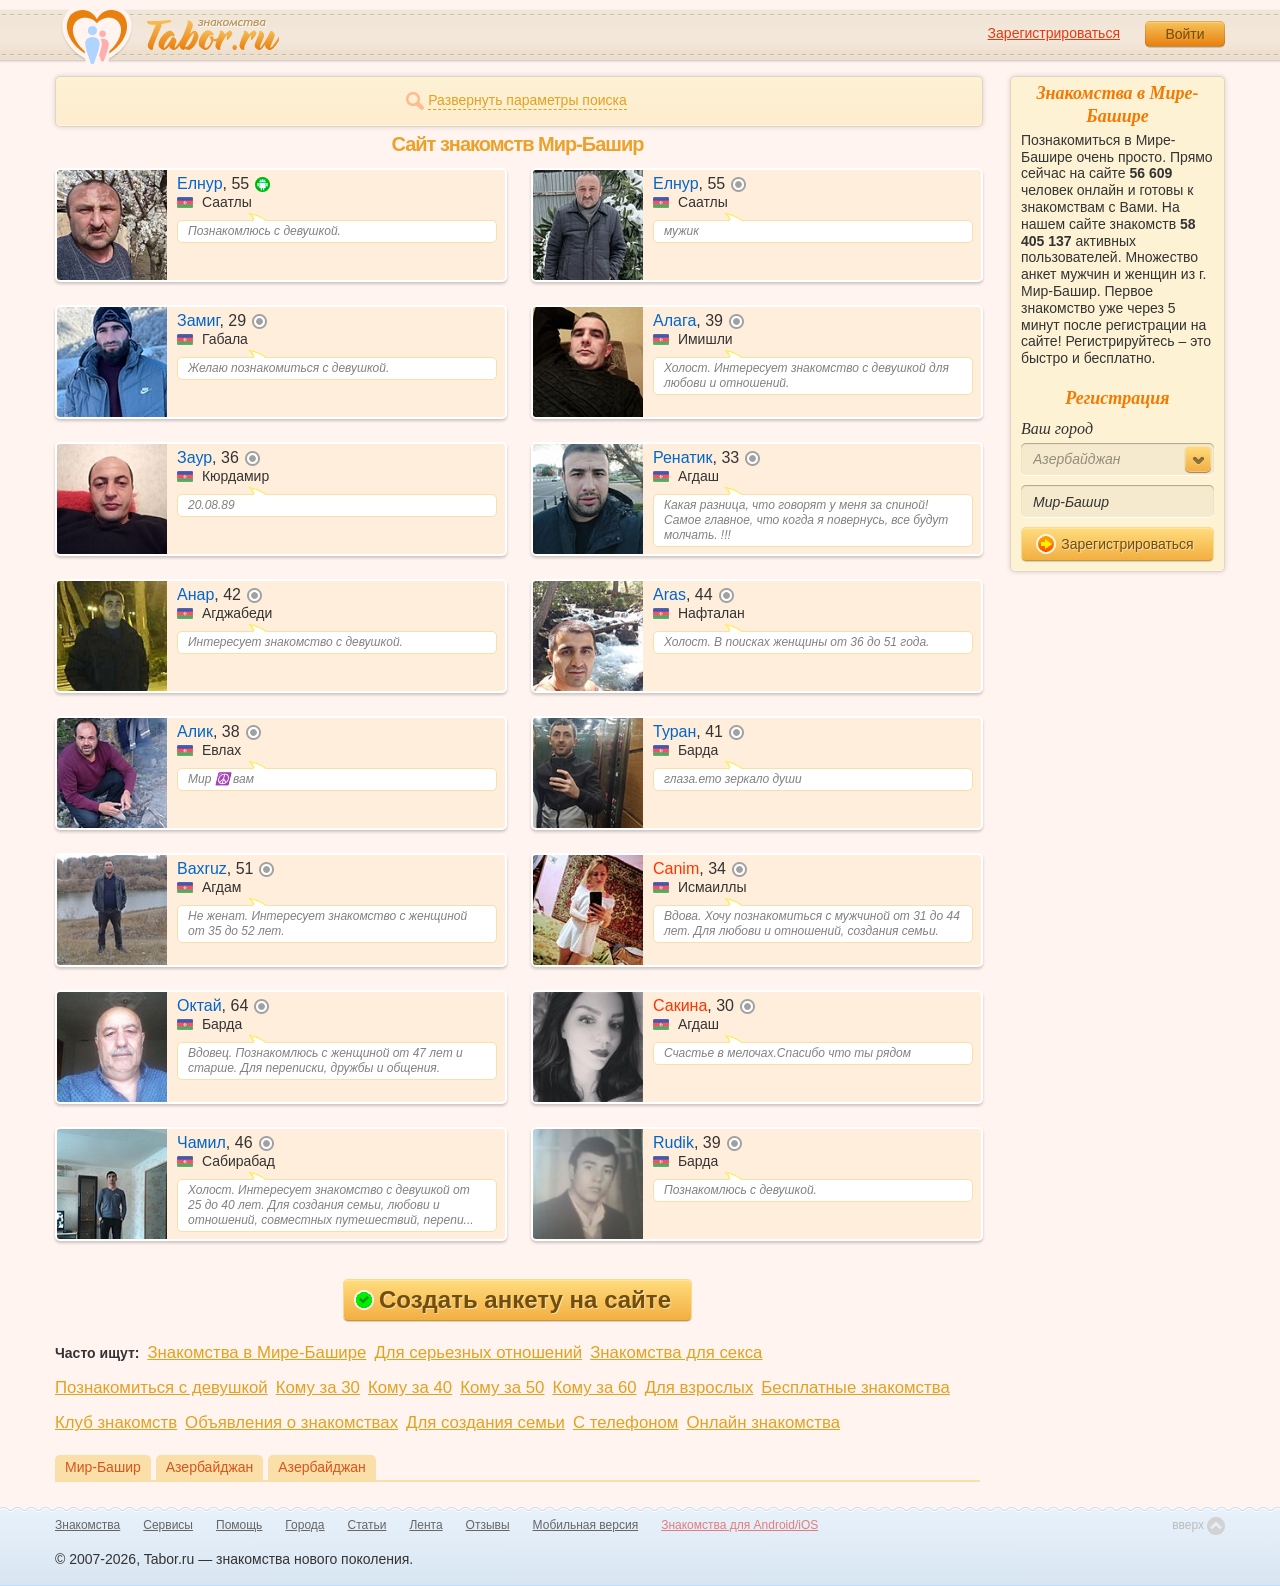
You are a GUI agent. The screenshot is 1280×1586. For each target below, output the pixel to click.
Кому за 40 (410, 1387)
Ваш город (1057, 428)
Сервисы (168, 1525)
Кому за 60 (594, 1387)
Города (304, 1525)
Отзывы (488, 1525)
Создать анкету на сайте (512, 1299)
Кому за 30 (318, 1387)
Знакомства (87, 1525)
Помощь (239, 1525)
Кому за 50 (502, 1387)
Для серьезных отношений (478, 1352)
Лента (425, 1525)
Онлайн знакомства (763, 1422)
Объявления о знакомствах (291, 1422)
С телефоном (625, 1422)
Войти (1184, 34)
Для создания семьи (485, 1422)
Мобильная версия (586, 1525)
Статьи (367, 1525)
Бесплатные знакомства (855, 1387)
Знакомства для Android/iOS (739, 1525)
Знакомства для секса (676, 1352)
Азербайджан (210, 1467)
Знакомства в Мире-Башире (256, 1352)
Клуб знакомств (116, 1422)
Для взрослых (699, 1387)
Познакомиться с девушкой (161, 1387)
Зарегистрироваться (1054, 33)
